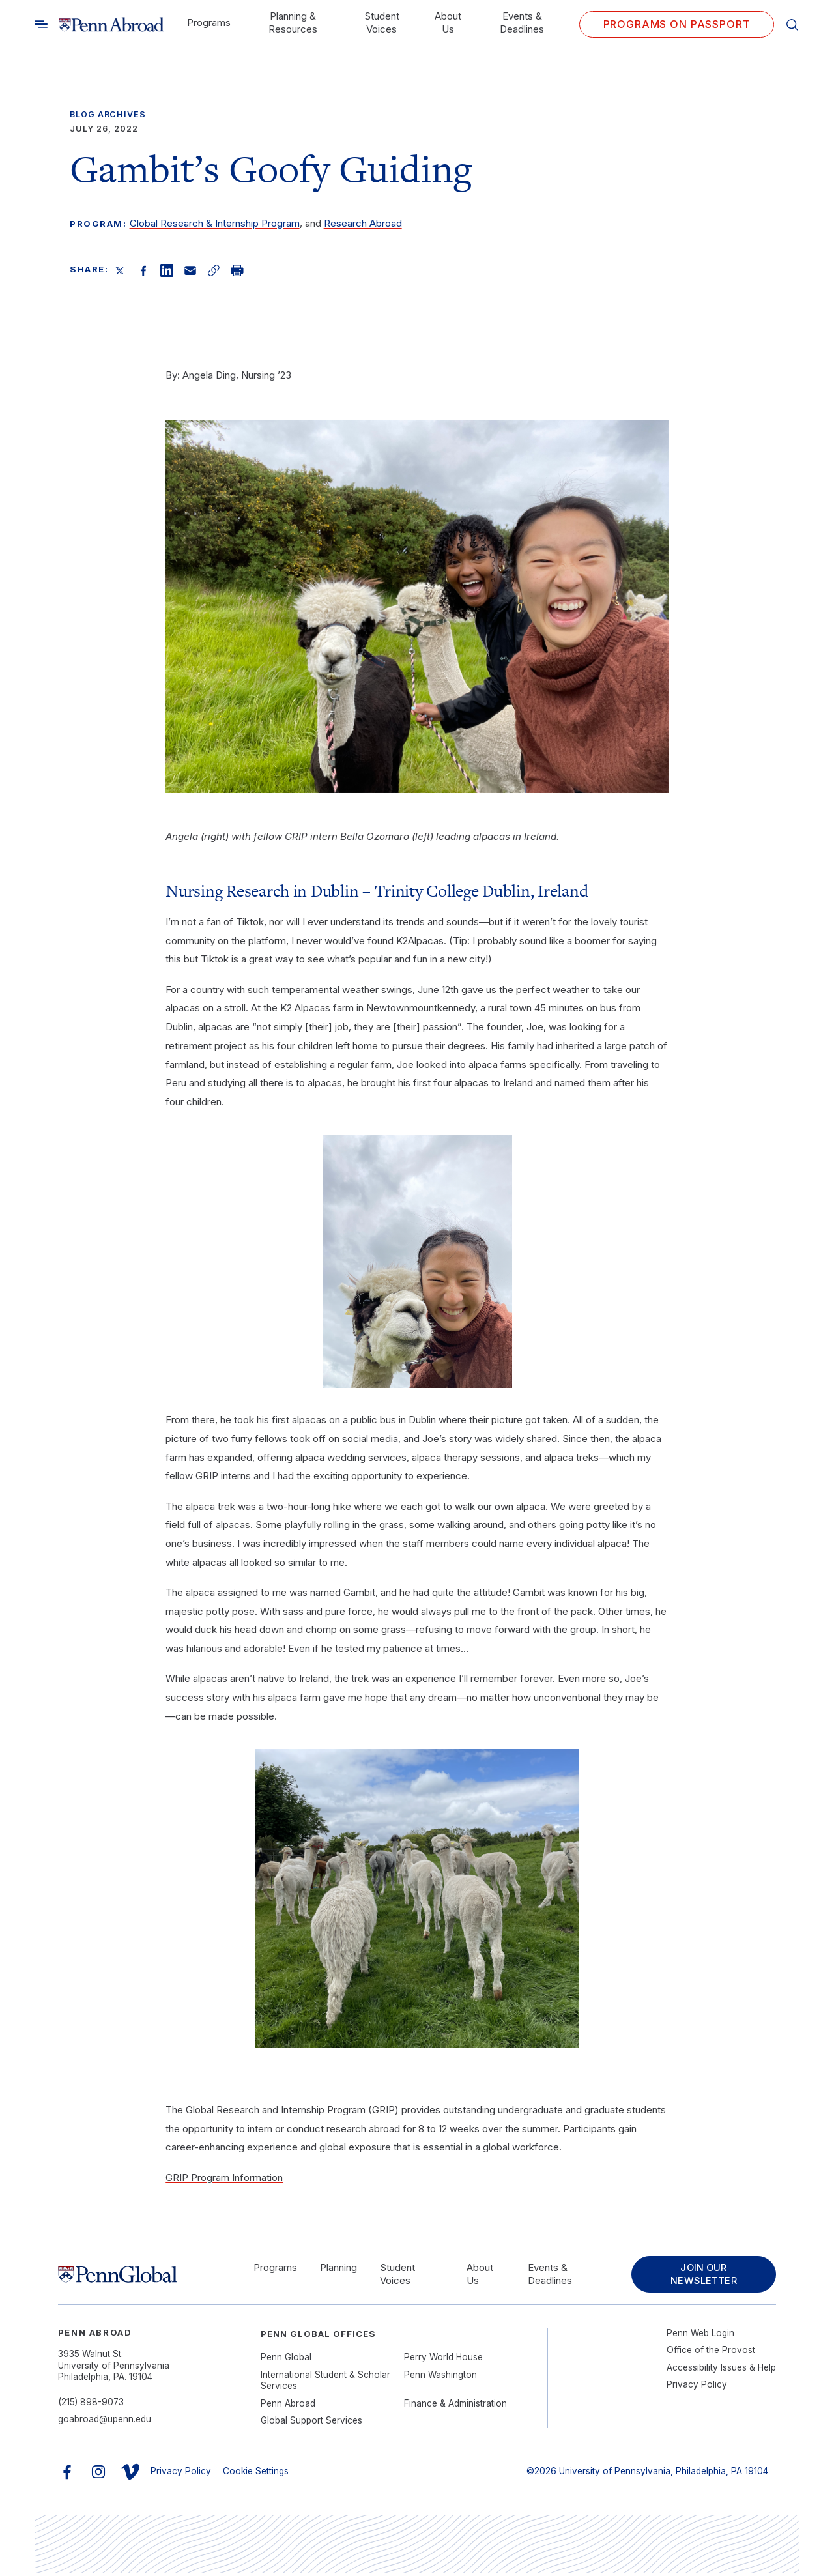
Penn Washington (440, 2378)
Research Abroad (363, 223)
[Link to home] (111, 25)
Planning (335, 2269)
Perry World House (443, 2361)
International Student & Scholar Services (325, 2384)
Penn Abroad (288, 2406)
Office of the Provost (711, 2354)
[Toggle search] (41, 24)
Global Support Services (311, 2424)
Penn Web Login (700, 2336)
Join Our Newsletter (698, 2276)
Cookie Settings (256, 2475)
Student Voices (381, 22)
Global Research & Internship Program (215, 223)
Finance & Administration (455, 2406)
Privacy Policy (697, 2388)
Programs (209, 22)
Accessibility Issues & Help (721, 2371)
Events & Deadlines (522, 22)
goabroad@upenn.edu (104, 2423)
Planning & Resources (292, 22)
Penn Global (286, 2361)
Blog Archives (108, 114)
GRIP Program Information (224, 2177)
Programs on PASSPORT (677, 24)
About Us (448, 22)
